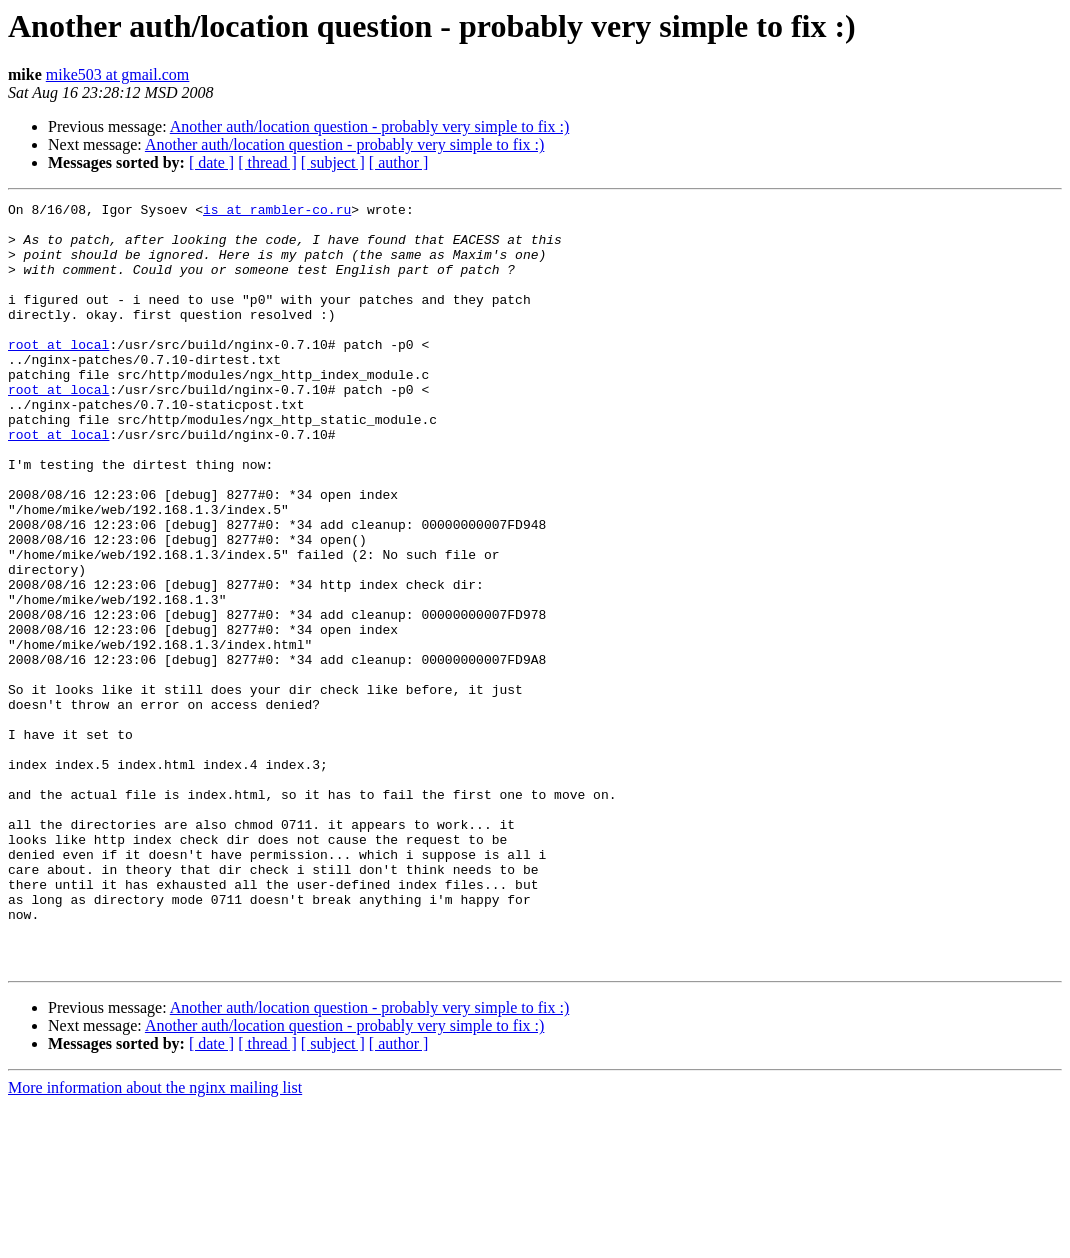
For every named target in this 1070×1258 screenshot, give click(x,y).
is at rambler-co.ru (277, 212)
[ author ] (399, 162)
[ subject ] (333, 162)
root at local (58, 374)
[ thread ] (267, 162)
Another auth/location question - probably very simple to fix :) (369, 126)
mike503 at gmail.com (118, 74)
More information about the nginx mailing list (155, 1240)
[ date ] (211, 162)
